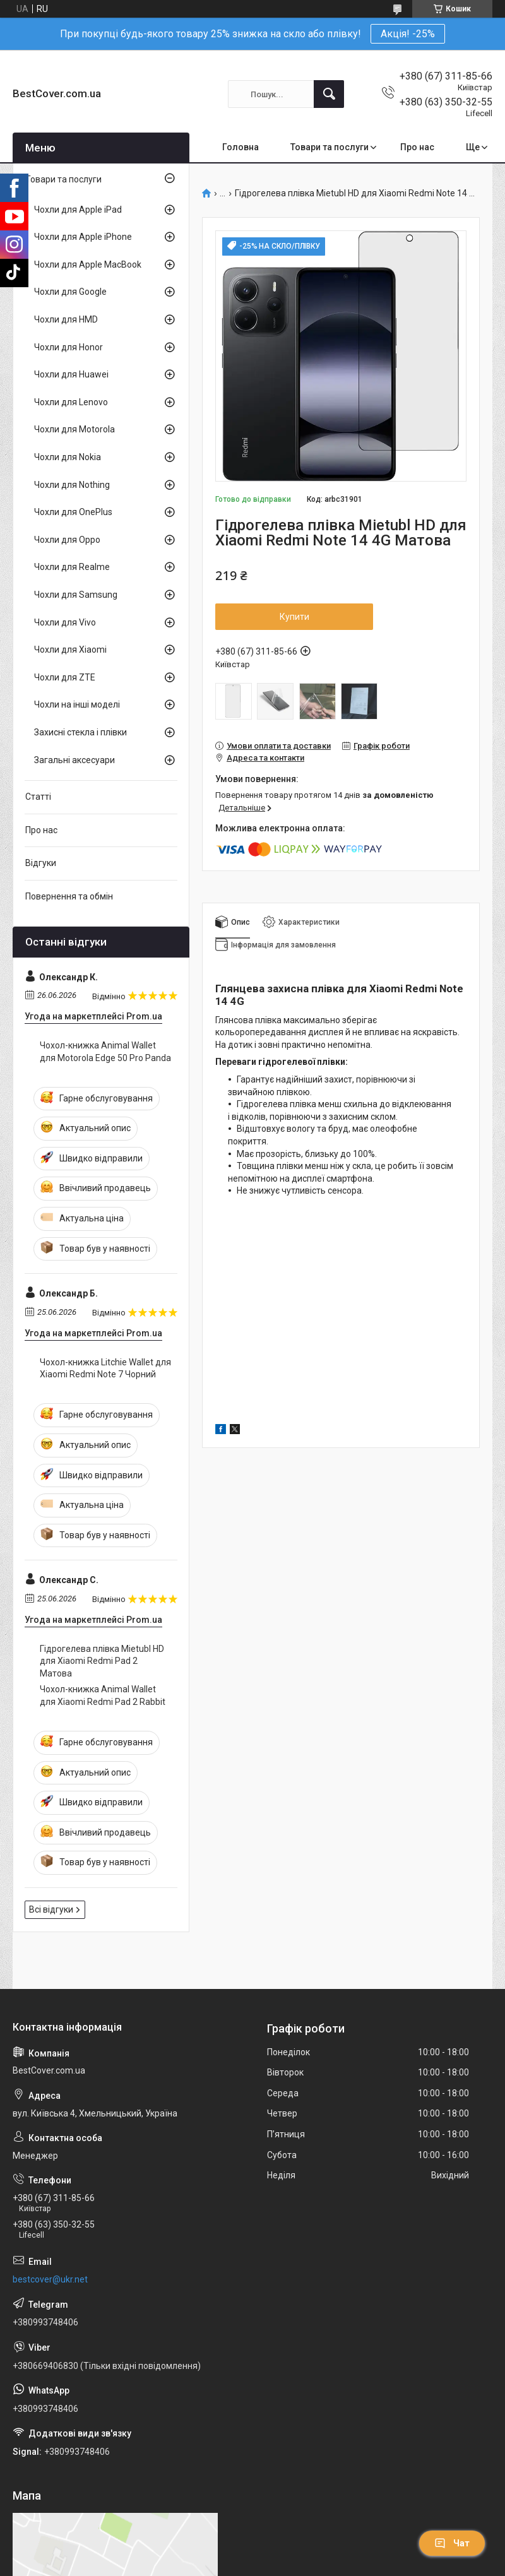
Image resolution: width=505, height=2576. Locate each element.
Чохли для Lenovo (71, 402)
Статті (38, 797)
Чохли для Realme (72, 567)
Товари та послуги (329, 147)
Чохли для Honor (68, 347)
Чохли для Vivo (65, 622)
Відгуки (40, 863)
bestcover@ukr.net (50, 2279)
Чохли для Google (70, 292)
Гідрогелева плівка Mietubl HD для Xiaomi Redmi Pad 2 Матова (102, 1661)
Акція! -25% (408, 34)
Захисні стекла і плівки (80, 732)
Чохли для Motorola (74, 429)
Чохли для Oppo (67, 540)
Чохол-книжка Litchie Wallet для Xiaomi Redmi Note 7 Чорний (105, 1368)
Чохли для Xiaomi (70, 649)
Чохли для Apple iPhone (83, 237)
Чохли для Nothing (72, 485)
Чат (452, 2543)
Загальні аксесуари (74, 760)
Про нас (417, 147)
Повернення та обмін (69, 896)
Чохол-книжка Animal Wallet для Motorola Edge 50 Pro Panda (105, 1051)
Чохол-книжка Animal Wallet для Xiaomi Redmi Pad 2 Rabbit (102, 1695)
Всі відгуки (51, 1909)
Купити (294, 617)
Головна (240, 147)
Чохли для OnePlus (73, 512)
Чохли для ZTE (64, 677)
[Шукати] (329, 94)
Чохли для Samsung (75, 595)
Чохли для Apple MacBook (87, 264)
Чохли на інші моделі (77, 704)
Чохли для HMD (66, 319)
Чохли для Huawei (71, 374)
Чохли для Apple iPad (78, 210)
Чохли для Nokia (67, 457)
